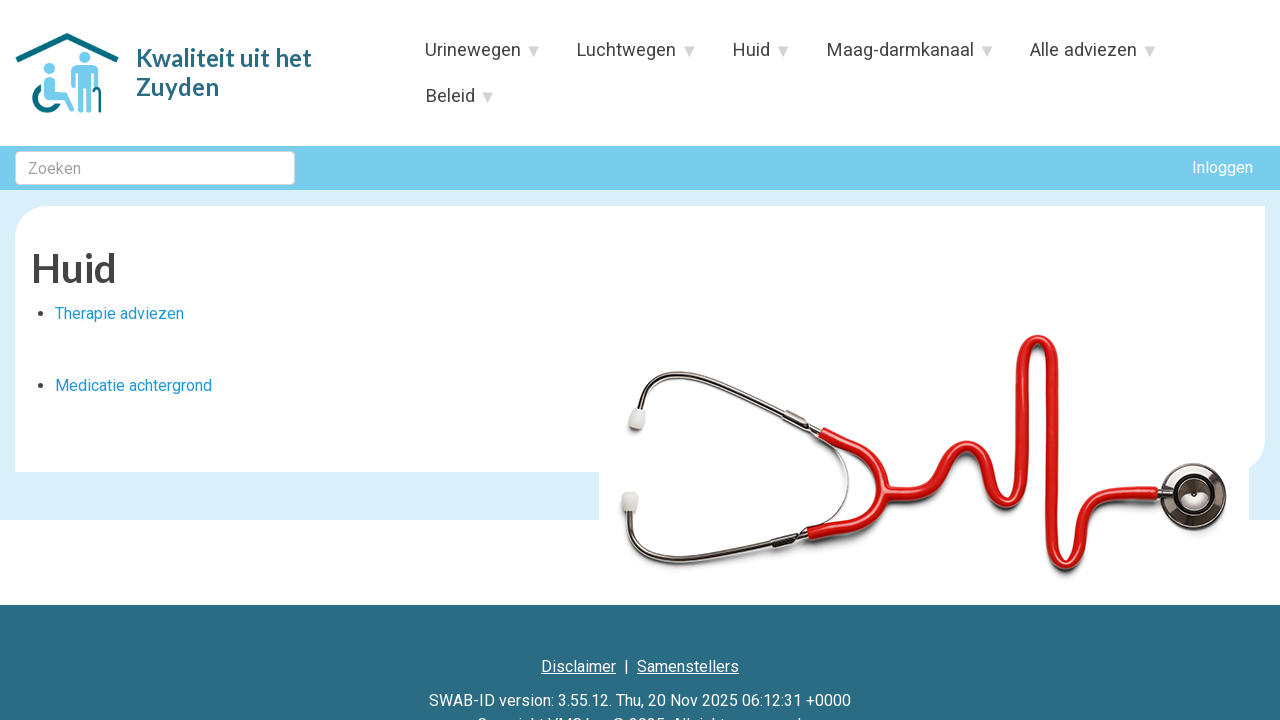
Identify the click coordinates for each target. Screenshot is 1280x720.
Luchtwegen (627, 56)
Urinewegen (473, 56)
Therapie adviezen (119, 313)
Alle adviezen (1084, 56)
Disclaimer (578, 666)
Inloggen (1222, 167)
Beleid (450, 102)
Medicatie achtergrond (133, 385)
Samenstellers (688, 666)
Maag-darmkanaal (901, 56)
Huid (752, 56)
